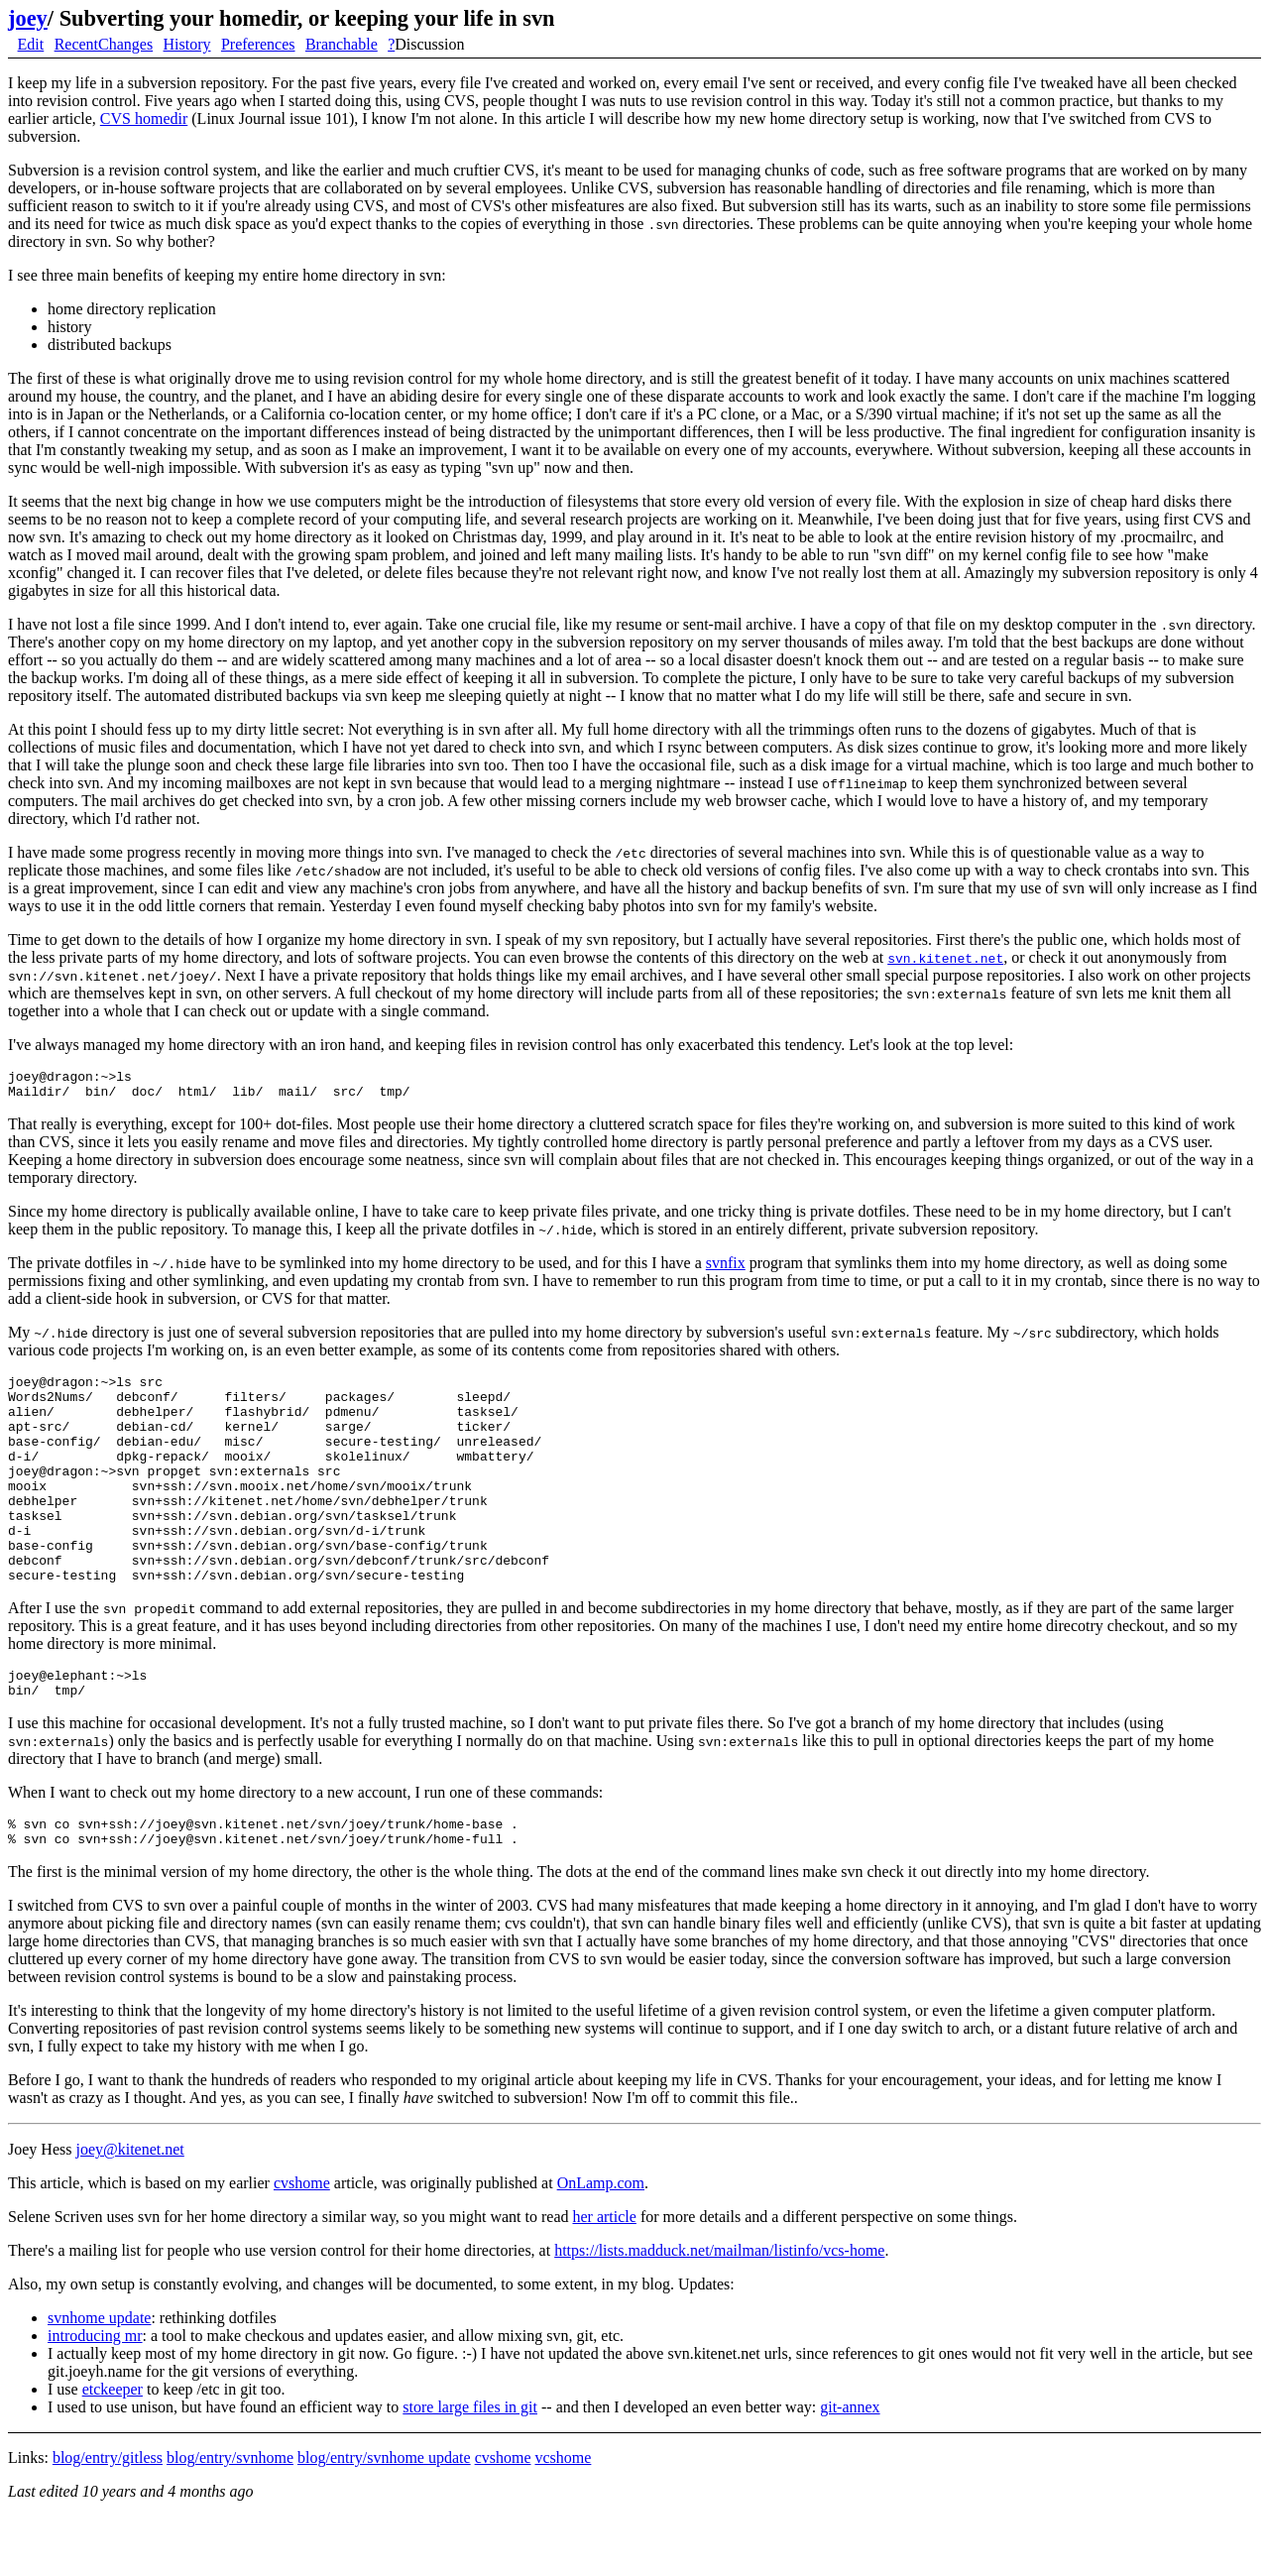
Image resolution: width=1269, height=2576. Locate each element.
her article (603, 2276)
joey (28, 18)
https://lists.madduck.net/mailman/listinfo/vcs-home (719, 2309)
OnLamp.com (600, 2242)
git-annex (849, 2466)
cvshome (302, 2242)
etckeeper (112, 2448)
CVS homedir (143, 118)
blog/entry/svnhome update (384, 2517)
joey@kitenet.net (129, 2208)
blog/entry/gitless (108, 2517)
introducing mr (95, 2395)
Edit (31, 44)
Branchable (341, 44)
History (187, 44)
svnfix (726, 1268)
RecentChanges (104, 44)
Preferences (258, 44)
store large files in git (470, 2466)
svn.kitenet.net (945, 958)
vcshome (563, 2517)
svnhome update (99, 2377)
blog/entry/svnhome (230, 2517)
